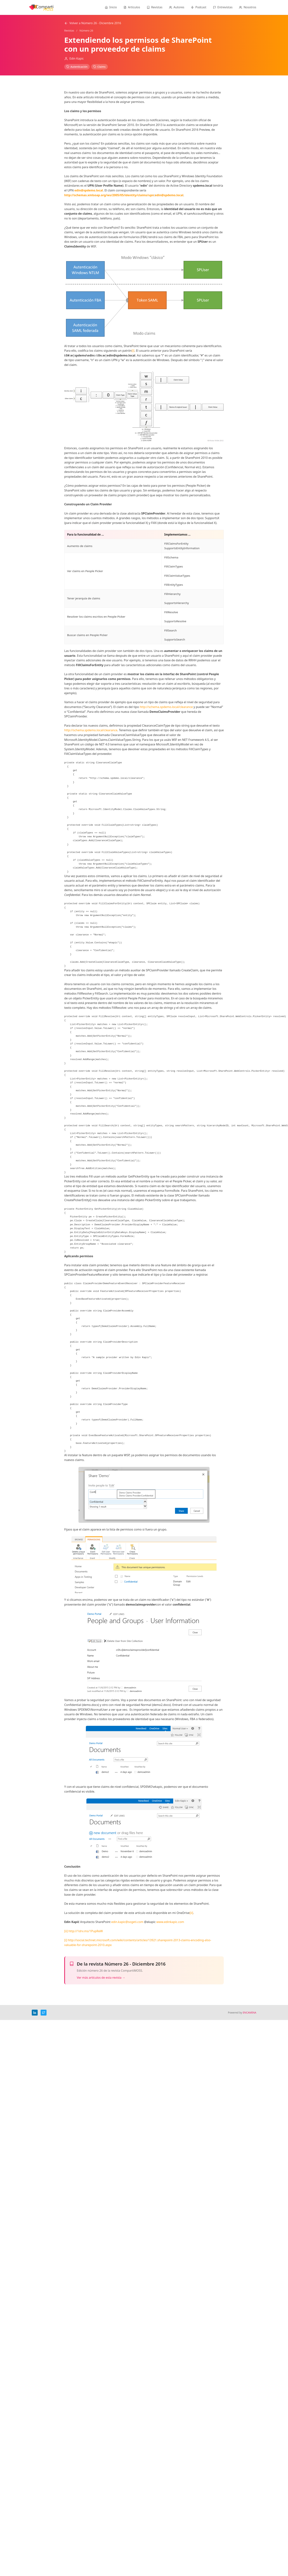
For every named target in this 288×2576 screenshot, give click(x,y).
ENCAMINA (249, 2012)
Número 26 (86, 30)
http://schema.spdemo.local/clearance (166, 707)
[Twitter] (44, 2013)
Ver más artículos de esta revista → (101, 1978)
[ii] (191, 1913)
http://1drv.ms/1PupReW (85, 1931)
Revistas (69, 30)
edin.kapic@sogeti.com (127, 1922)
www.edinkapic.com (170, 1922)
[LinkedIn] (35, 2013)
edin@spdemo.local (88, 190)
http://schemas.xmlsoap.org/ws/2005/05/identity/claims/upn (109, 195)
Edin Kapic (76, 58)
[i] (133, 351)
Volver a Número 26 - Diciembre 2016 (92, 23)
